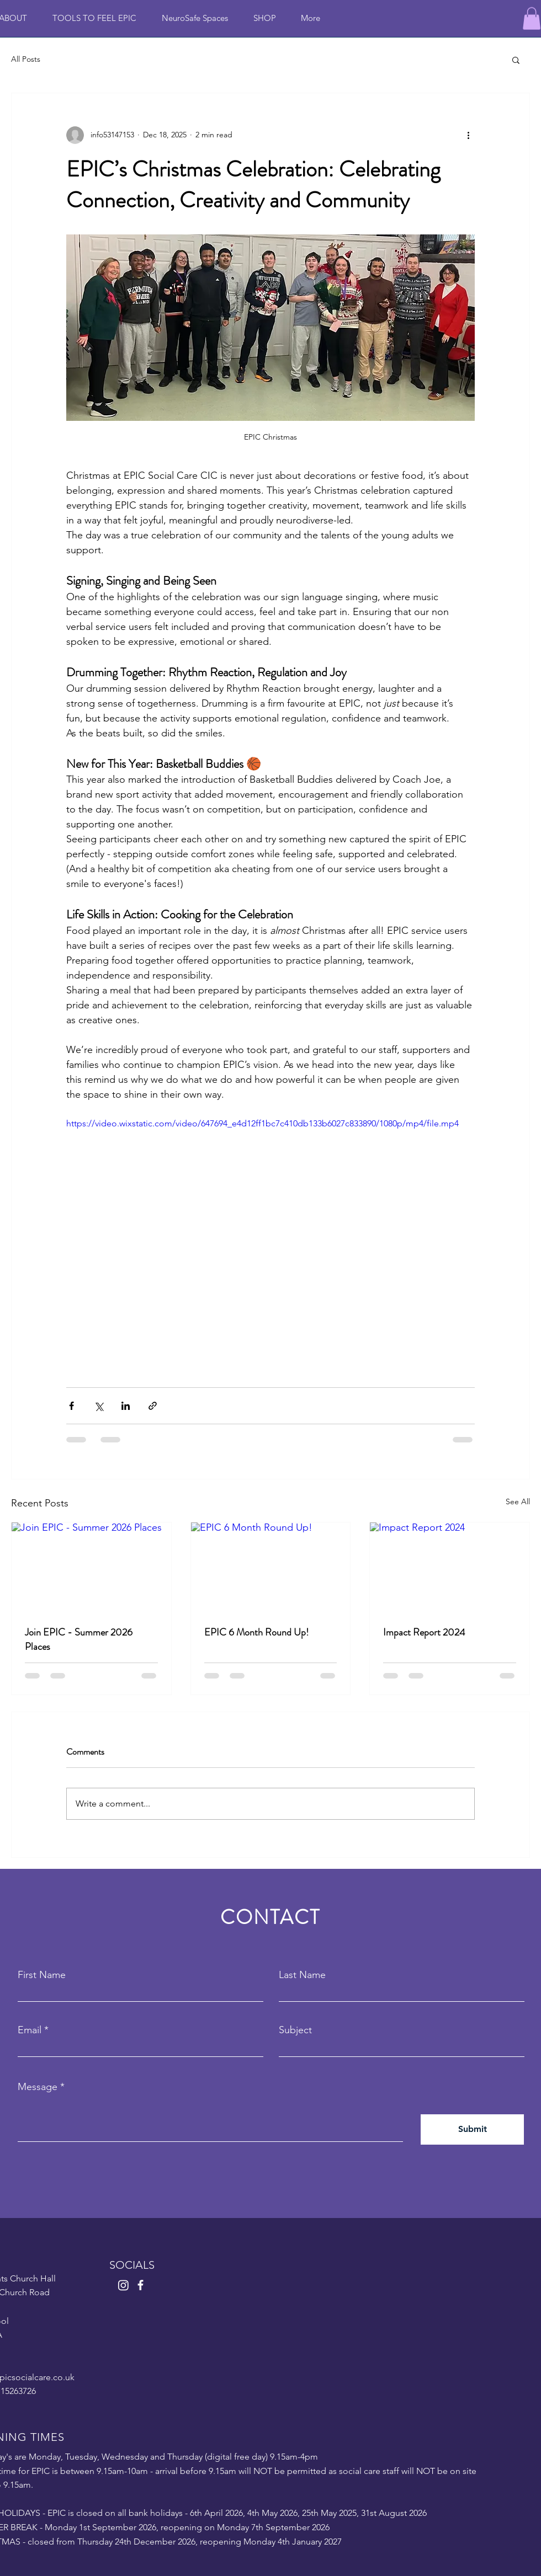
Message (37, 2087)
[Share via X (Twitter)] (98, 1406)
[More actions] (468, 135)
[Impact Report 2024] (449, 1567)
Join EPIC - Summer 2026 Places (78, 1639)
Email (29, 2030)
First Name (42, 1975)
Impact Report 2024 (424, 1632)
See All (518, 1501)
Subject (295, 2030)
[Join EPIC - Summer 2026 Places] (91, 1567)
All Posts (25, 59)
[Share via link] (152, 1406)
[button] (531, 18)
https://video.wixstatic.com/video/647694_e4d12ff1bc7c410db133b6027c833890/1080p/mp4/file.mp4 (262, 1123)
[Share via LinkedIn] (125, 1406)
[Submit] (472, 2129)
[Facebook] (140, 2285)
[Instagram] (123, 2285)
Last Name (302, 1975)
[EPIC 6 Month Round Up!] (271, 1567)
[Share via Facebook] (71, 1406)
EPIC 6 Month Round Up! (256, 1632)
